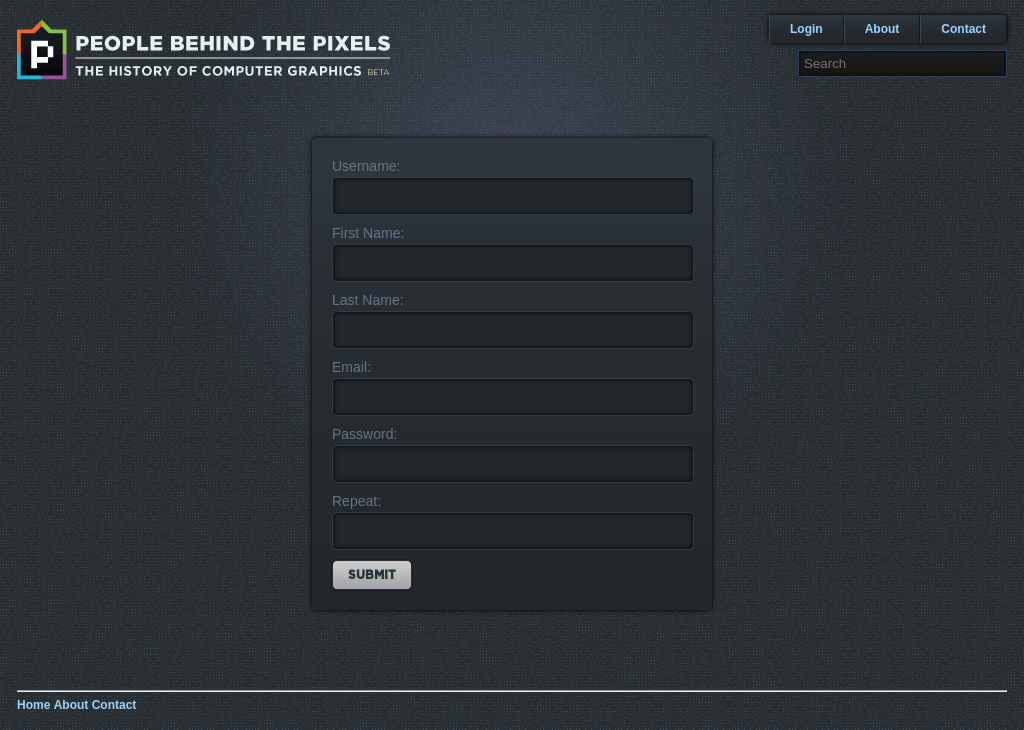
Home (33, 705)
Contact (963, 29)
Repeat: (356, 501)
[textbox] (902, 63)
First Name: (368, 233)
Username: (366, 166)
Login (806, 29)
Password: (364, 434)
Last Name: (368, 300)
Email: (351, 367)
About (882, 29)
